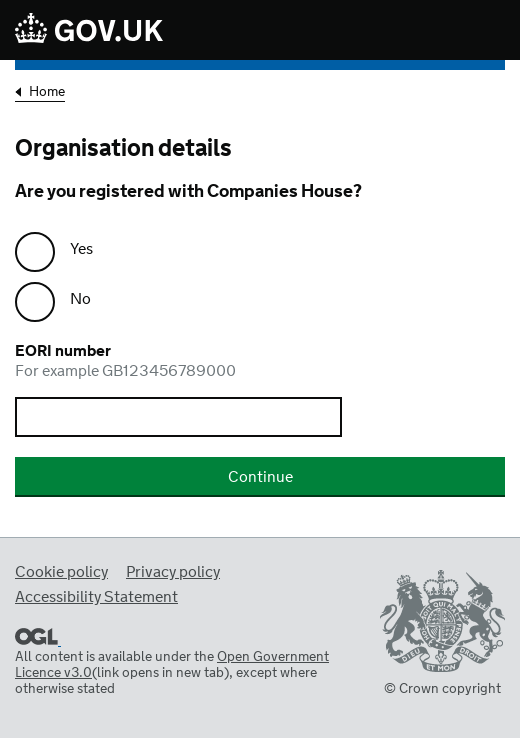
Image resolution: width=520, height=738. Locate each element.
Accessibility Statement (96, 597)
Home (47, 93)
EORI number (260, 362)
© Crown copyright (442, 689)
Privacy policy (173, 572)
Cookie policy (61, 572)
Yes (81, 249)
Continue (260, 477)
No (80, 299)
